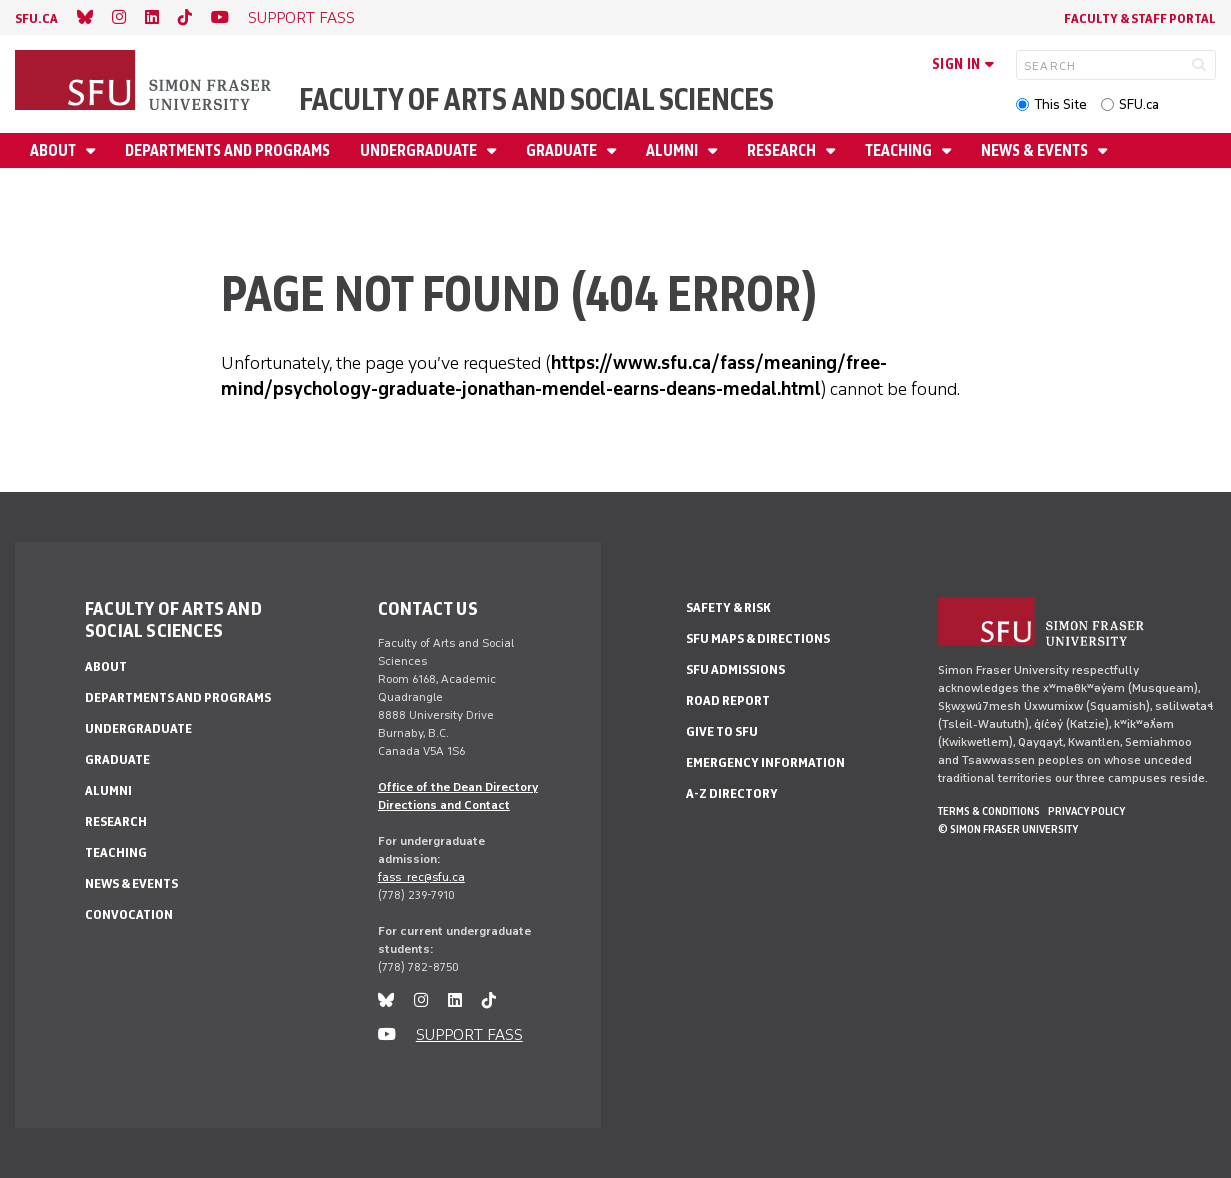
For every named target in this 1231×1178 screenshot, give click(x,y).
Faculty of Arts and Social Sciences (536, 99)
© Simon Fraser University (1008, 829)
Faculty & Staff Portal (1140, 18)
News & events (1036, 150)
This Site (1060, 104)
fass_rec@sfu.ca (421, 877)
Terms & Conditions (989, 811)
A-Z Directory (732, 793)
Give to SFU (722, 731)
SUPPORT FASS (301, 17)
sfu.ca (36, 18)
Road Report (728, 700)
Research (783, 150)
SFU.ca (1139, 104)
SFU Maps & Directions (758, 638)
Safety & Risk (728, 607)
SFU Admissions (735, 669)
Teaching (900, 150)
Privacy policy (1086, 811)
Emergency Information (765, 762)
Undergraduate (420, 150)
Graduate (563, 150)
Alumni (673, 150)
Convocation (129, 914)
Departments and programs (227, 150)
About (54, 150)
